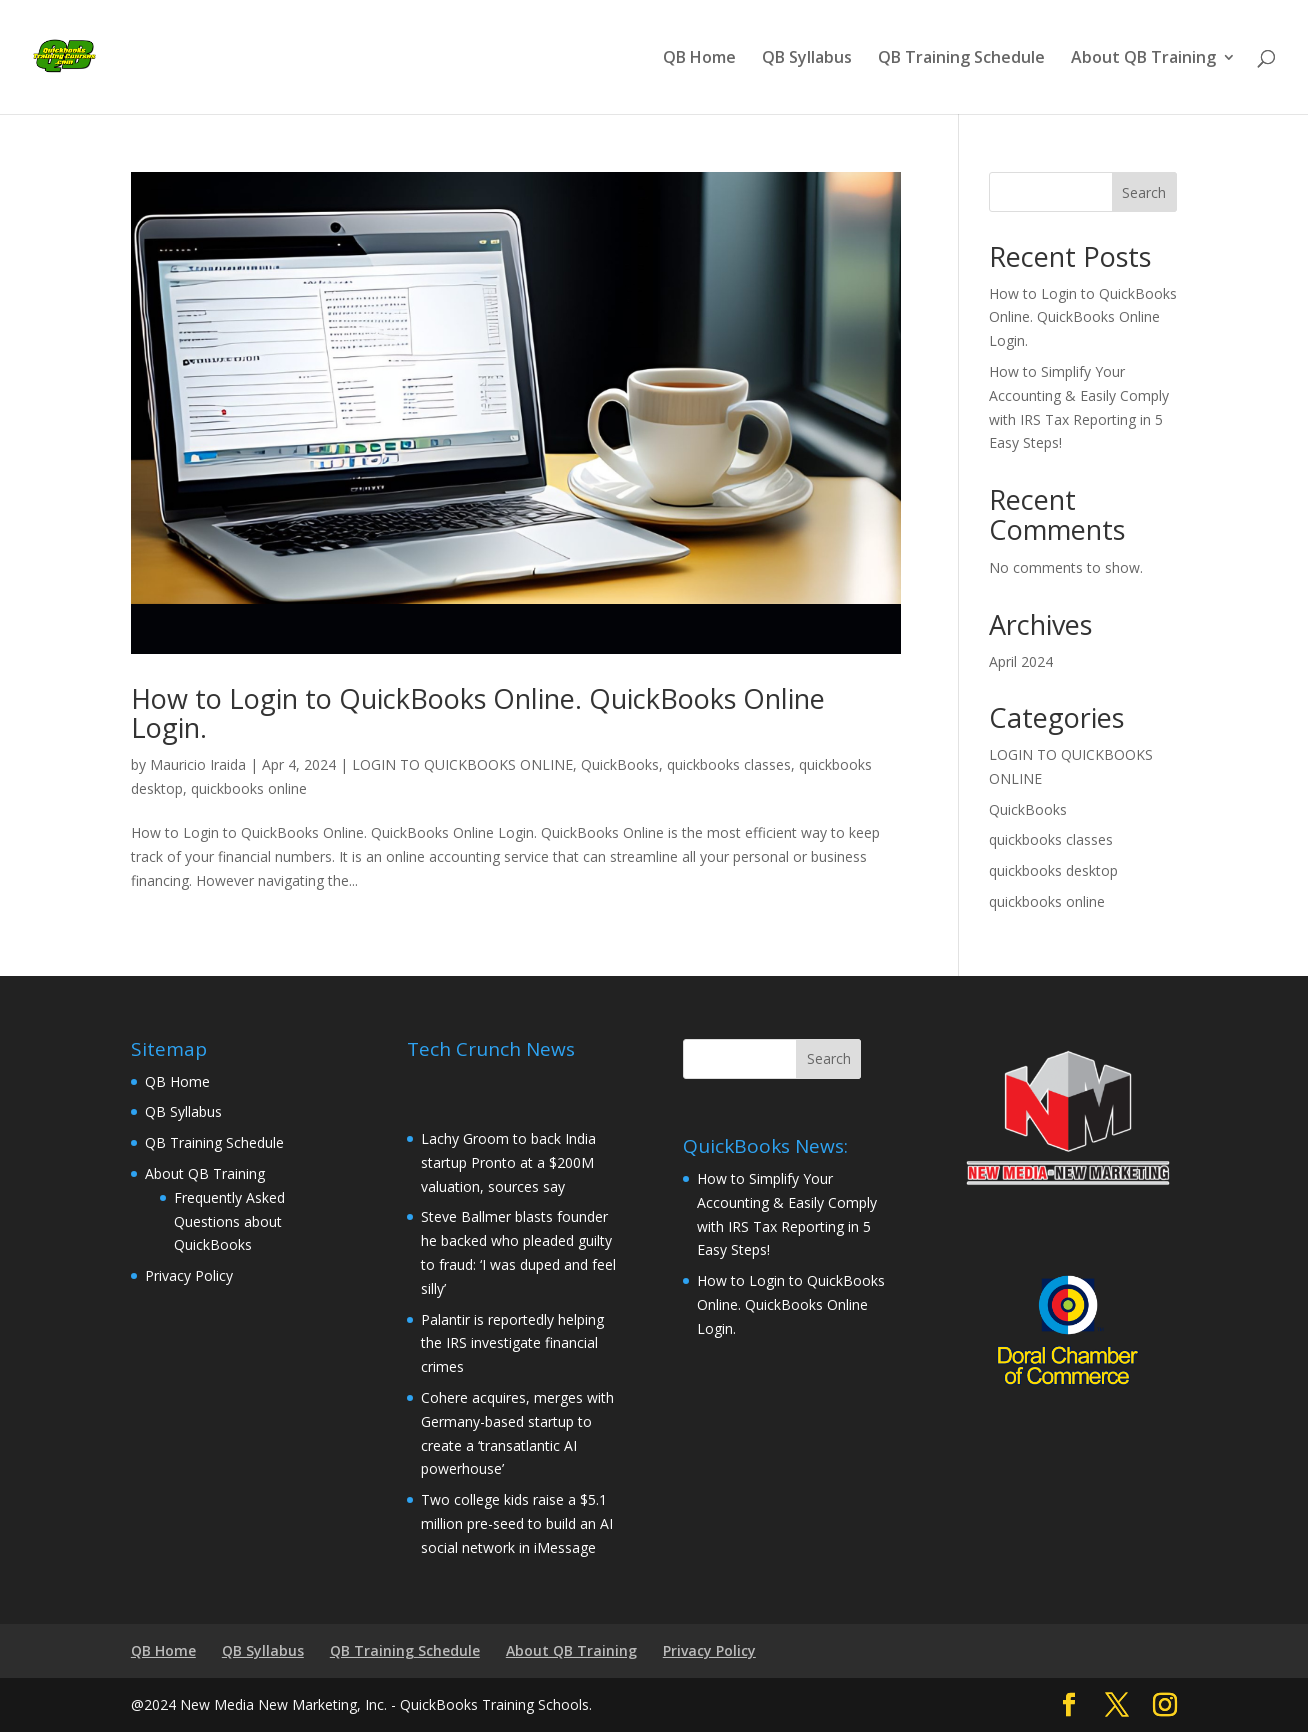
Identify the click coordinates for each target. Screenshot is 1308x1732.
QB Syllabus (807, 59)
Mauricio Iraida (198, 764)
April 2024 (1021, 661)
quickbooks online (249, 788)
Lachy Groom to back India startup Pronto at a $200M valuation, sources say (508, 1162)
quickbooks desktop (1053, 870)
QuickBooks (620, 764)
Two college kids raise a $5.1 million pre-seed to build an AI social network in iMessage (517, 1523)
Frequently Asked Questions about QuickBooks (229, 1221)
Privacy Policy (189, 1275)
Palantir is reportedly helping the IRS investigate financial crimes (512, 1343)
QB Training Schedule (961, 59)
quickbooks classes (729, 764)
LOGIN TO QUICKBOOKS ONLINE (462, 764)
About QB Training (1143, 59)
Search (1144, 192)
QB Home (699, 59)
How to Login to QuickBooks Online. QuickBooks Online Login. (478, 713)
